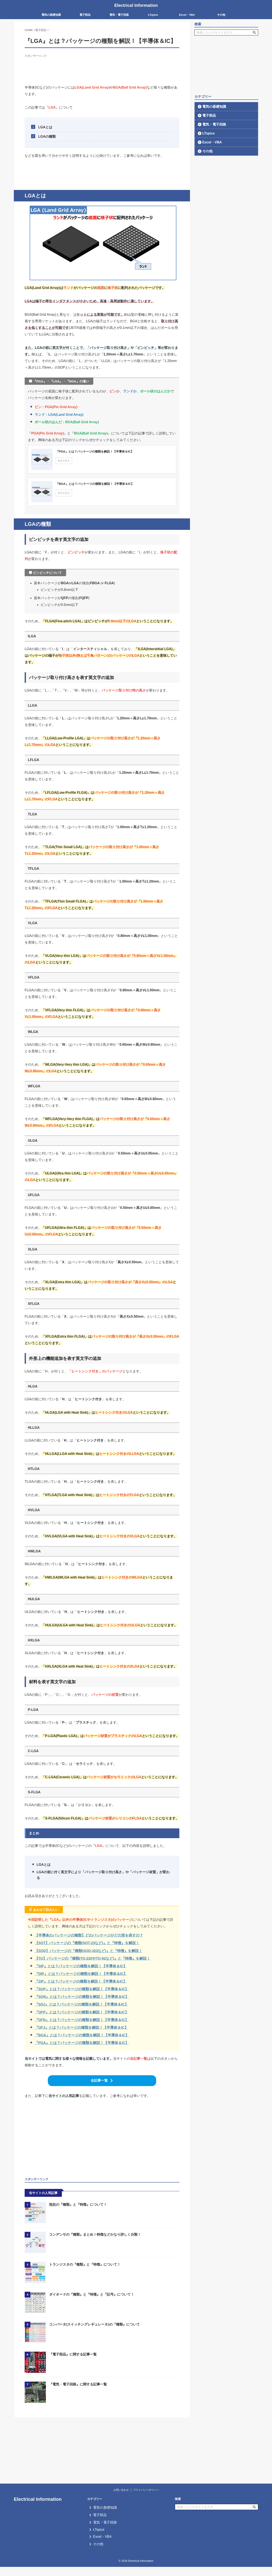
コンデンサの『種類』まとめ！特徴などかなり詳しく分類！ (95, 2231)
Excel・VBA (187, 14)
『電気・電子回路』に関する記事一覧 (78, 2380)
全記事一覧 (102, 2077)
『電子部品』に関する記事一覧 (73, 2350)
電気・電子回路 (119, 14)
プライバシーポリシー (146, 2424)
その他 (221, 14)
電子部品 (85, 14)
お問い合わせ (121, 2424)
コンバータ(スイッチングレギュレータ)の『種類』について (94, 2321)
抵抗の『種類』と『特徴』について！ (78, 2201)
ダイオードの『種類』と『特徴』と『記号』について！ (91, 2291)
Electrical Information (136, 5)
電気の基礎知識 (51, 14)
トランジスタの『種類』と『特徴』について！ (84, 2261)
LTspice (153, 14)
